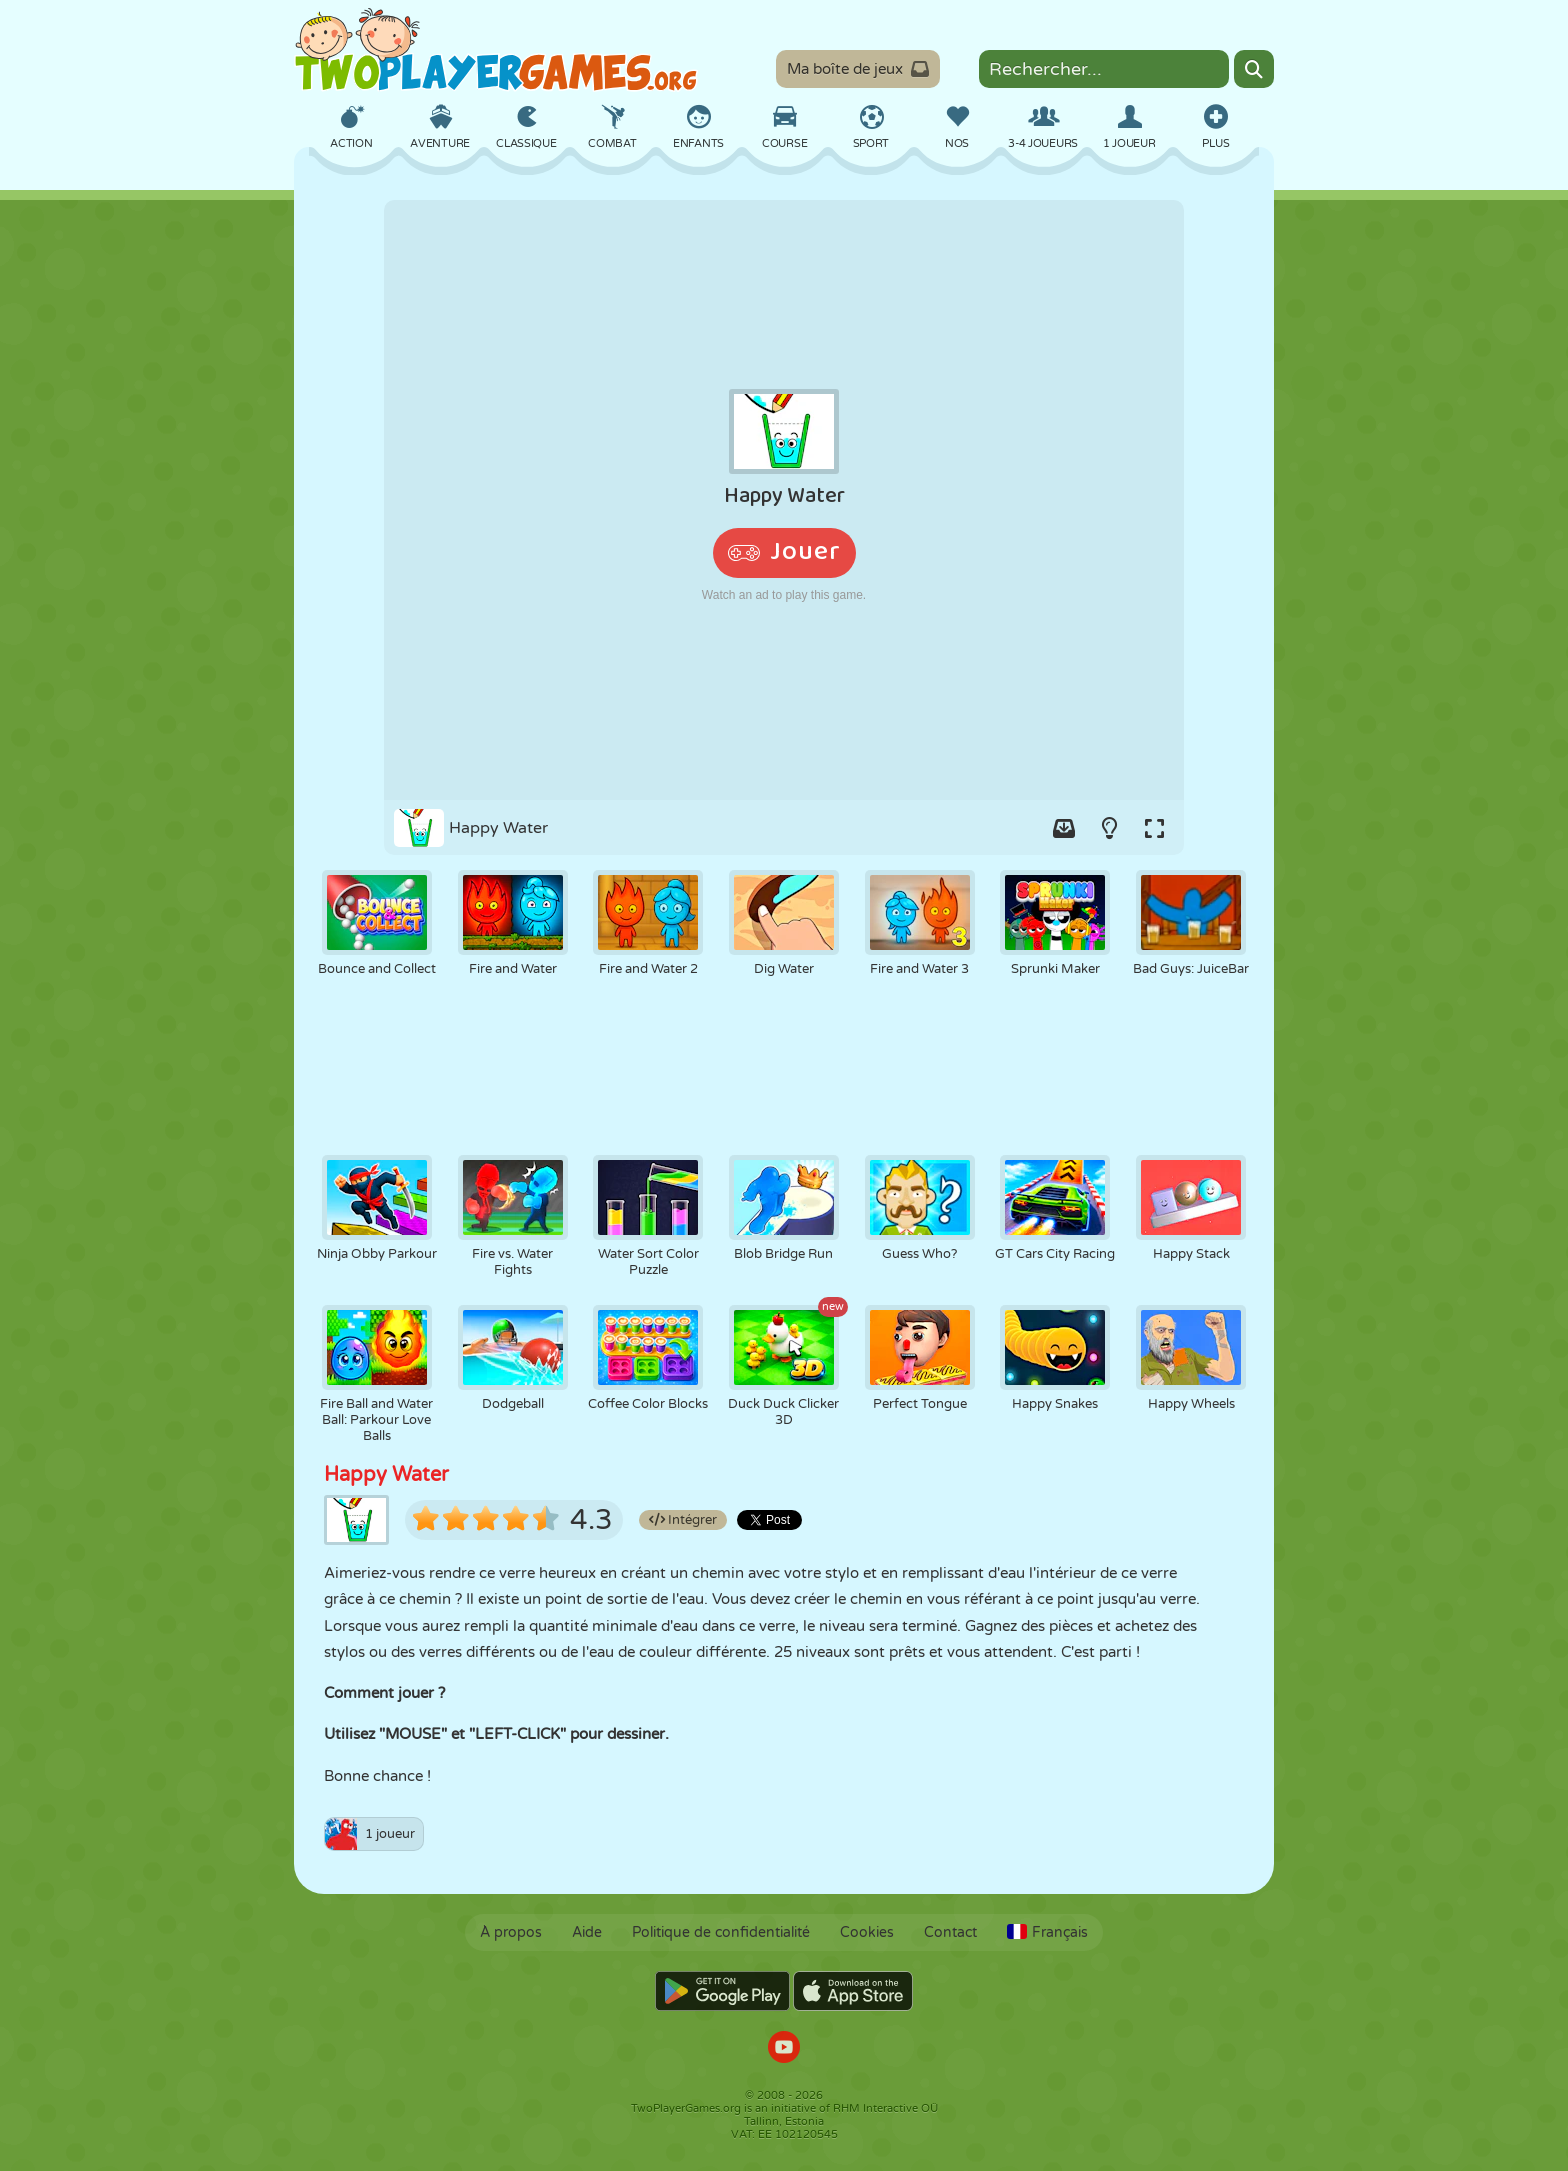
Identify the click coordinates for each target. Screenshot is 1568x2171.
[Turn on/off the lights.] (1109, 828)
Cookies (867, 1932)
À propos (511, 1932)
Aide (587, 1932)
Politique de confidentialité (721, 1932)
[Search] (1254, 69)
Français (1047, 1932)
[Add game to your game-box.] (1064, 828)
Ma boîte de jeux (858, 69)
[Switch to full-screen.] (1154, 828)
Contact (950, 1932)
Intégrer (683, 1520)
